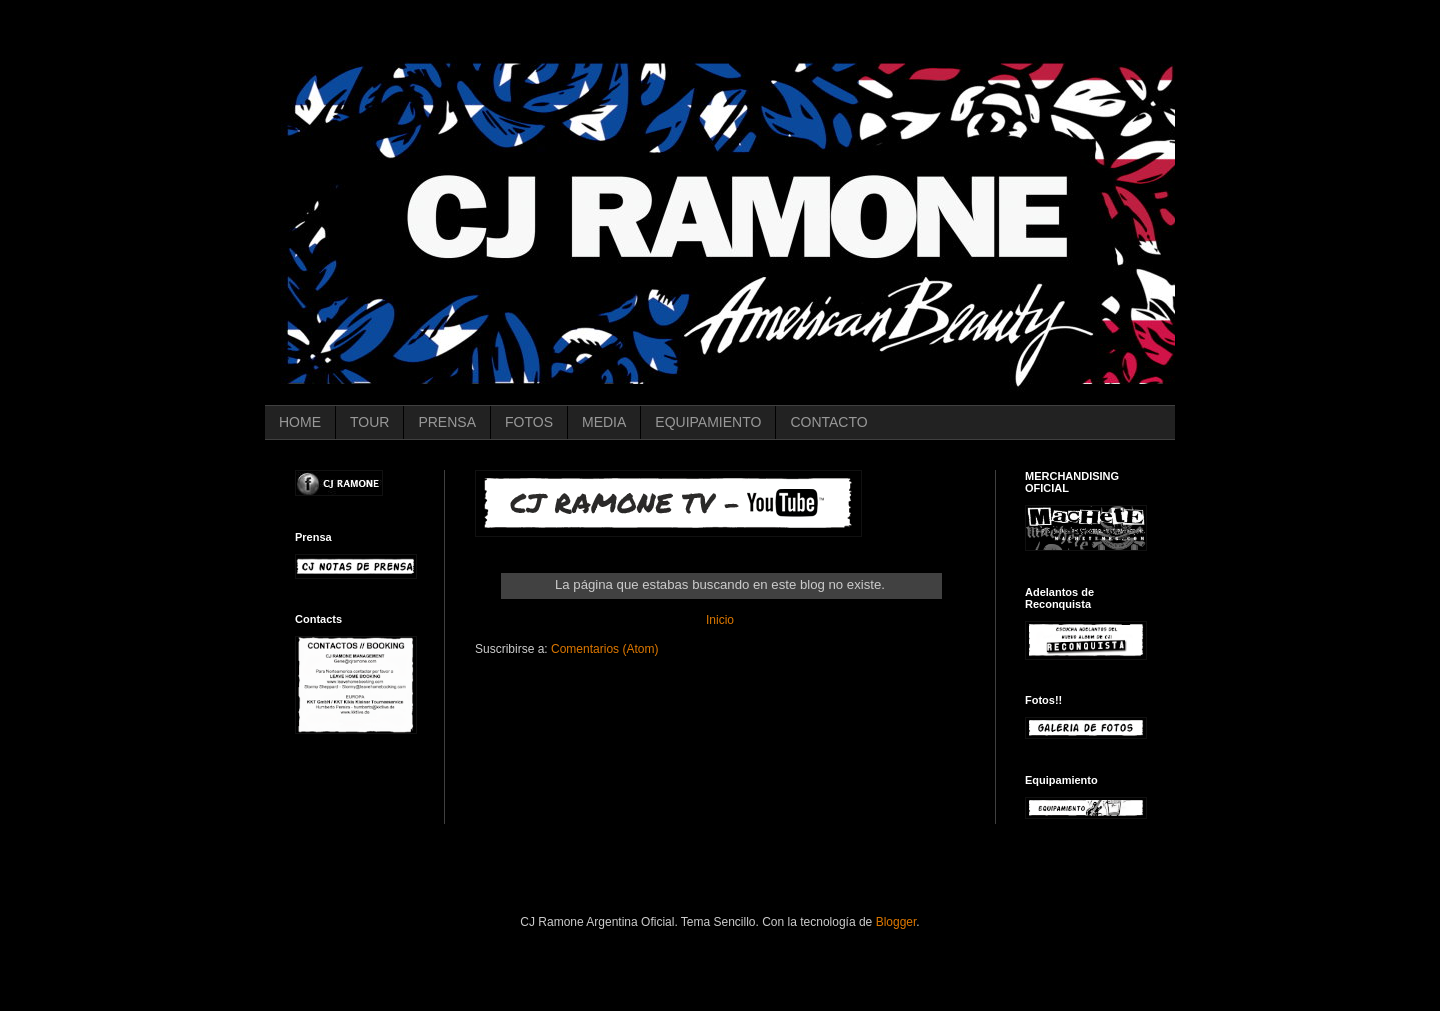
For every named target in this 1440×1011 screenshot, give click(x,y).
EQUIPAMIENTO (708, 422)
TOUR (369, 422)
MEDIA (604, 422)
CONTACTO (828, 422)
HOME (300, 422)
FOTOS (529, 422)
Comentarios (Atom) (604, 649)
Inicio (720, 620)
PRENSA (447, 422)
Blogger (896, 922)
